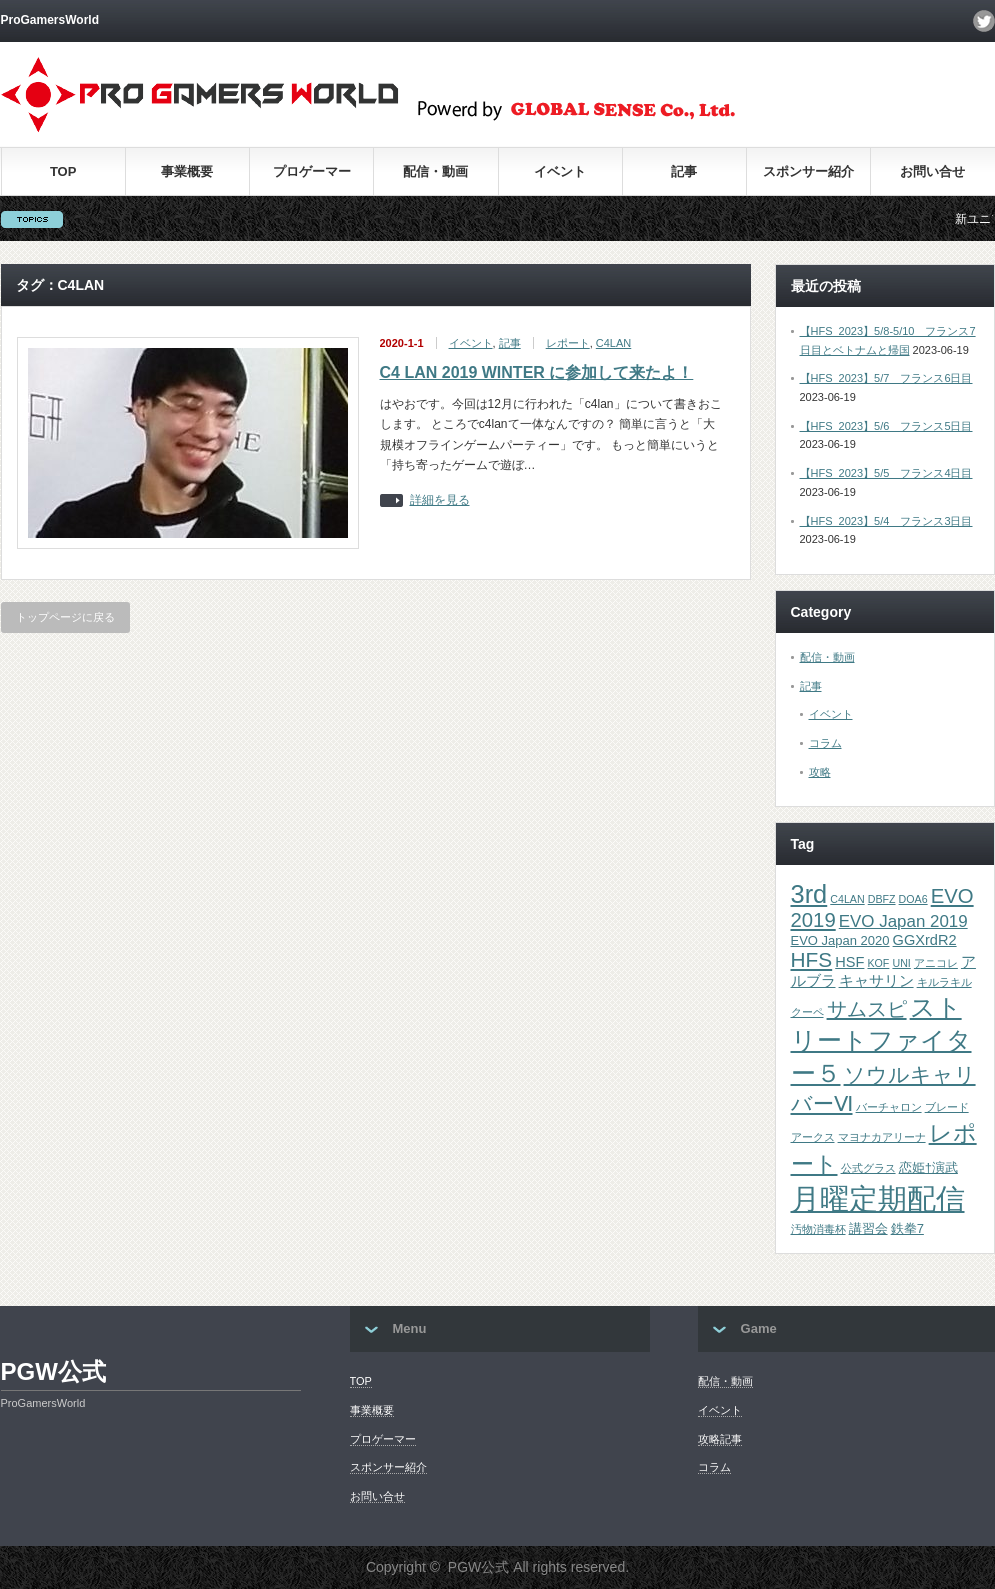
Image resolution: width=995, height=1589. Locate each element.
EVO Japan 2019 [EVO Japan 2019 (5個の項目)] (903, 921)
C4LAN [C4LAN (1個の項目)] (847, 899)
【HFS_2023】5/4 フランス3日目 (886, 521)
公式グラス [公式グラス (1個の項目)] (868, 1168)
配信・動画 (435, 171)
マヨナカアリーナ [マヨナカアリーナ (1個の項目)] (882, 1137)
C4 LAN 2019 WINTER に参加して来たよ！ (537, 372)
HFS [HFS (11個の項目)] (812, 959)
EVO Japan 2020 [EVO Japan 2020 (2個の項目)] (840, 940)
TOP (63, 171)
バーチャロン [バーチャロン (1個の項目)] (889, 1107)
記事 (684, 171)
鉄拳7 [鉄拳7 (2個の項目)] (907, 1228)
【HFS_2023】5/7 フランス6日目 (886, 378)
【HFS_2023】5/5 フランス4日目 (886, 473)
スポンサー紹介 (808, 171)
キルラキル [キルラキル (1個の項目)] (944, 982)
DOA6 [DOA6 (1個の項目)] (913, 899)
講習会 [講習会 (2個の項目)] (868, 1228)
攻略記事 (720, 1439)
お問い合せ (932, 171)
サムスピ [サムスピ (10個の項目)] (867, 1009)
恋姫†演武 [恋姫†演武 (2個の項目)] (928, 1167)
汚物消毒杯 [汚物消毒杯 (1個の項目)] (818, 1229)
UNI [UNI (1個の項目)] (901, 963)
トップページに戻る (65, 617)
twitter (984, 21)
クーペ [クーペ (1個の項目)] (807, 1012)
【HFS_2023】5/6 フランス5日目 (886, 426)
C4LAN (613, 343)
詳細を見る (440, 500)
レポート (568, 343)
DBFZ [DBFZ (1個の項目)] (882, 899)
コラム (825, 743)
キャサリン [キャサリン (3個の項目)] (876, 981)
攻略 (820, 772)
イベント (560, 171)
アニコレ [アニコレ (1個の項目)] (936, 963)
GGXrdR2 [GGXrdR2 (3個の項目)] (925, 940)
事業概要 (187, 171)
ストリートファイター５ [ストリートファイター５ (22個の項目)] (881, 1040)
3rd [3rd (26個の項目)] (809, 894)
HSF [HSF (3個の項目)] (849, 962)
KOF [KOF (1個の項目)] (878, 963)
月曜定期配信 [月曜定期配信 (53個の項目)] (878, 1198)
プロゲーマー (312, 171)
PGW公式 (53, 1371)
